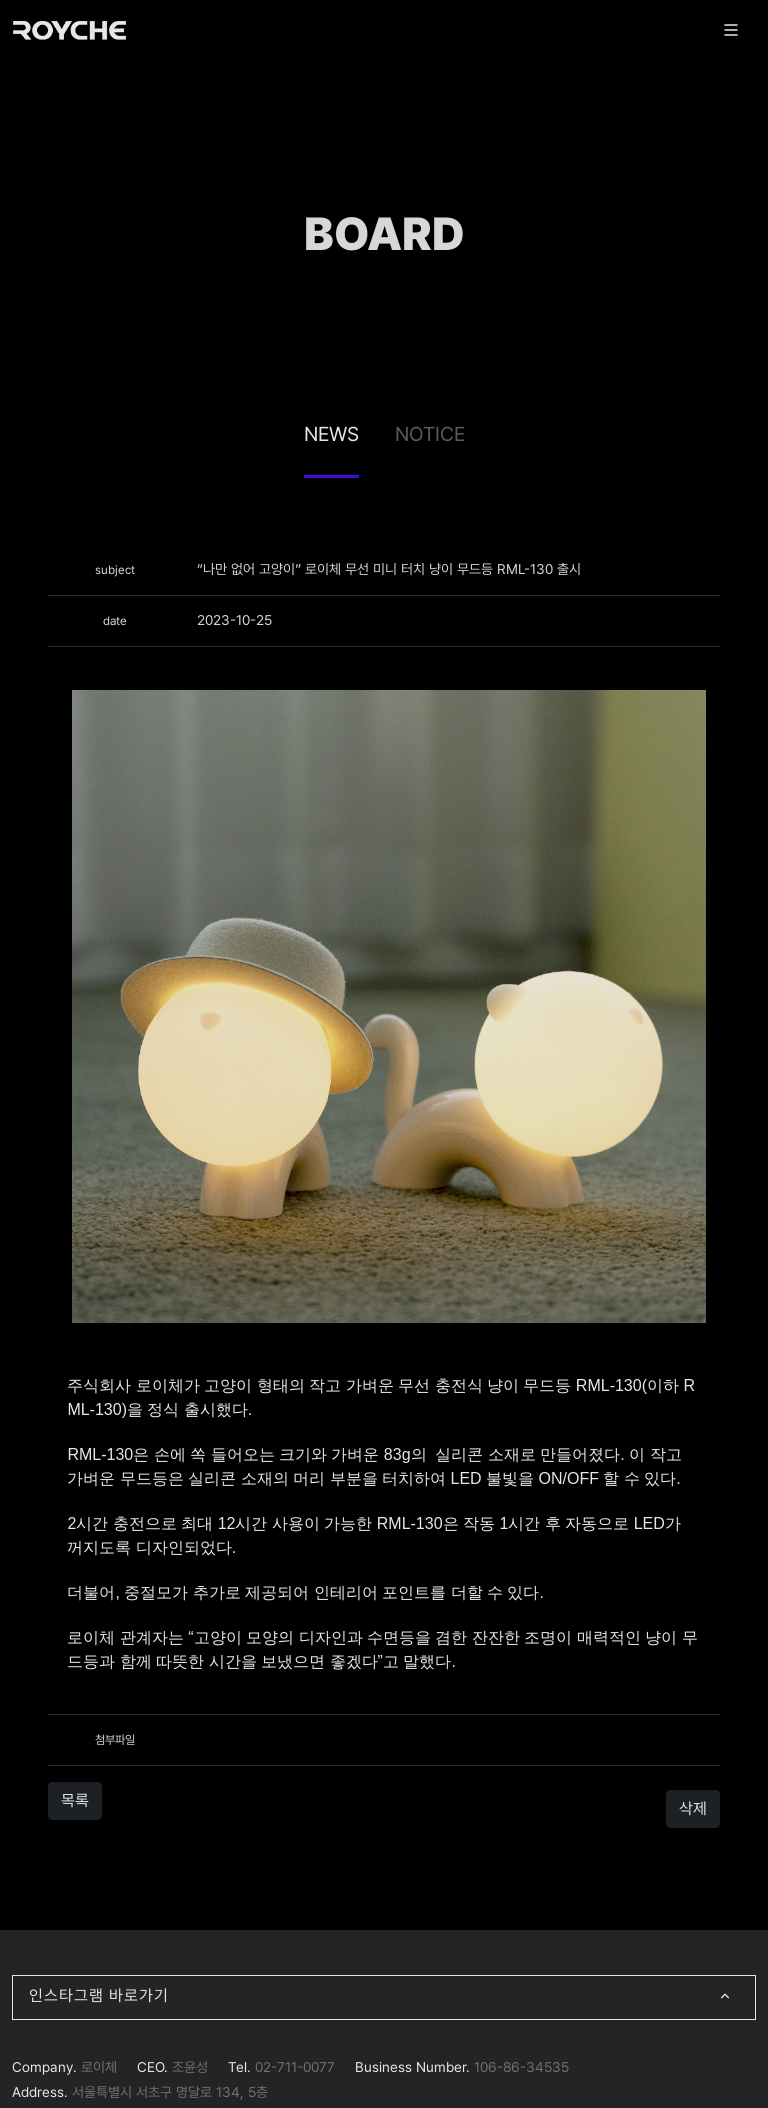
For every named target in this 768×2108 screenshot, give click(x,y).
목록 (75, 1800)
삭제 (693, 1808)
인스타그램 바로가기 (384, 1997)
